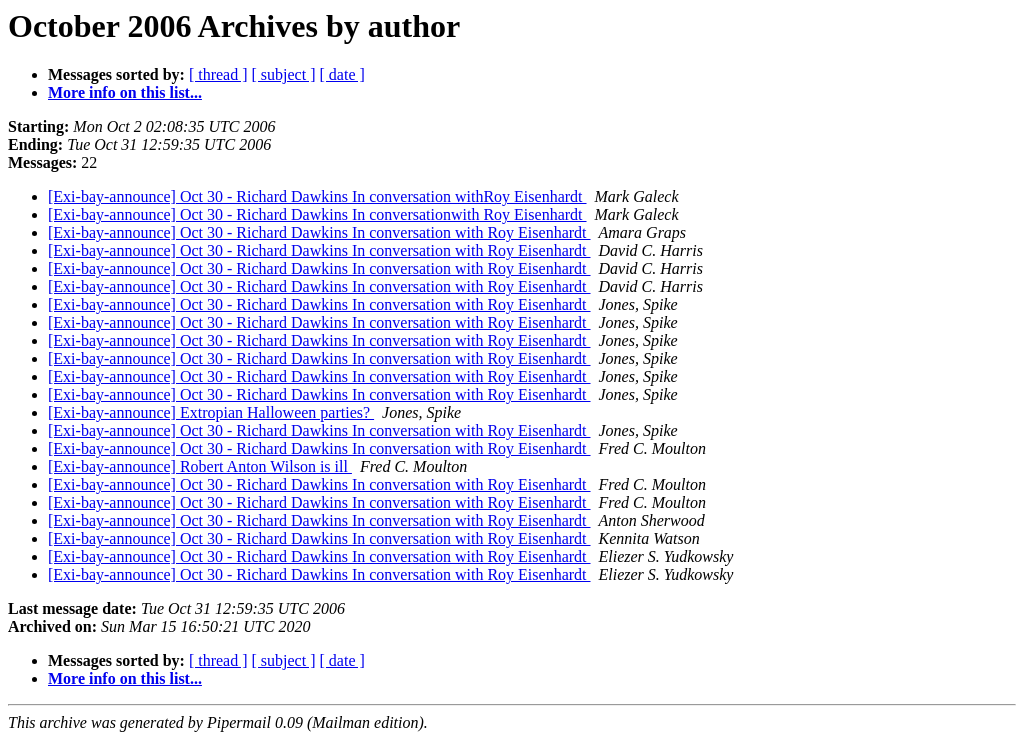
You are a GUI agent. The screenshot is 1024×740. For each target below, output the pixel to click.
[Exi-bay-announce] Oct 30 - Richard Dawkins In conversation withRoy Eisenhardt (317, 196)
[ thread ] (218, 74)
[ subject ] (284, 74)
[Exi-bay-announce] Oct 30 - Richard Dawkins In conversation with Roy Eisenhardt (319, 232)
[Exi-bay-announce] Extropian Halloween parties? (211, 412)
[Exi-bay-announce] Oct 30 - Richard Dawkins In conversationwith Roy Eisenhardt (317, 214)
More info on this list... (125, 92)
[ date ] (342, 74)
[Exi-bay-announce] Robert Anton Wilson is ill (200, 466)
